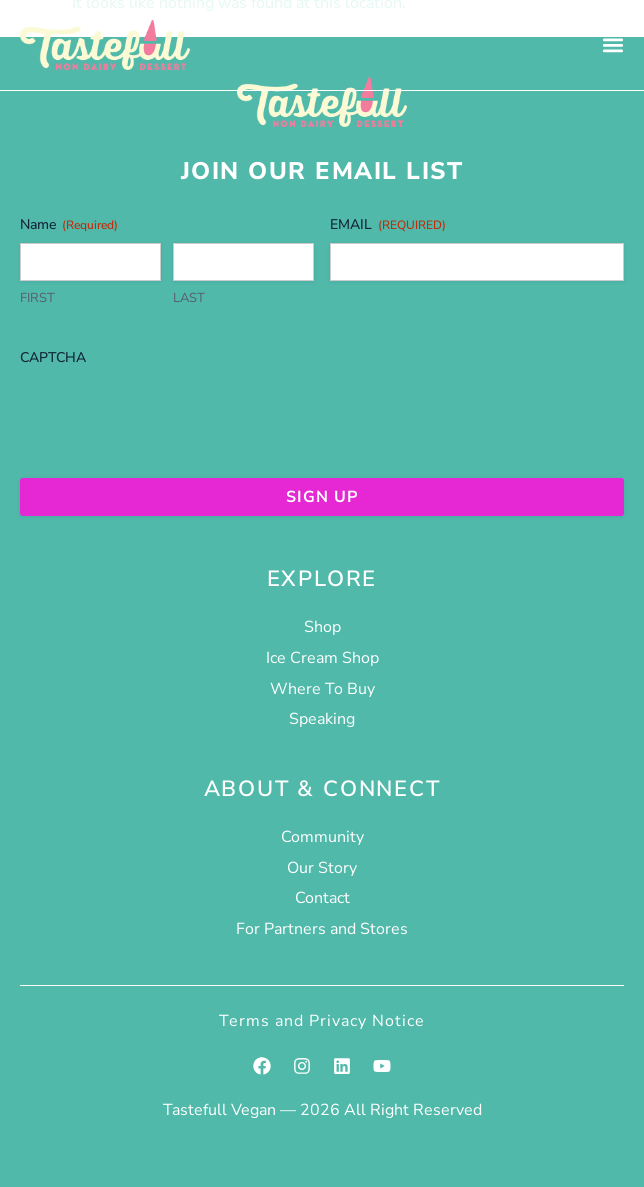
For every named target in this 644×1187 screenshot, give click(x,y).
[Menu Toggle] (613, 45)
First (37, 298)
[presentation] (172, 415)
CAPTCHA (53, 357)
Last (189, 298)
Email (388, 224)
